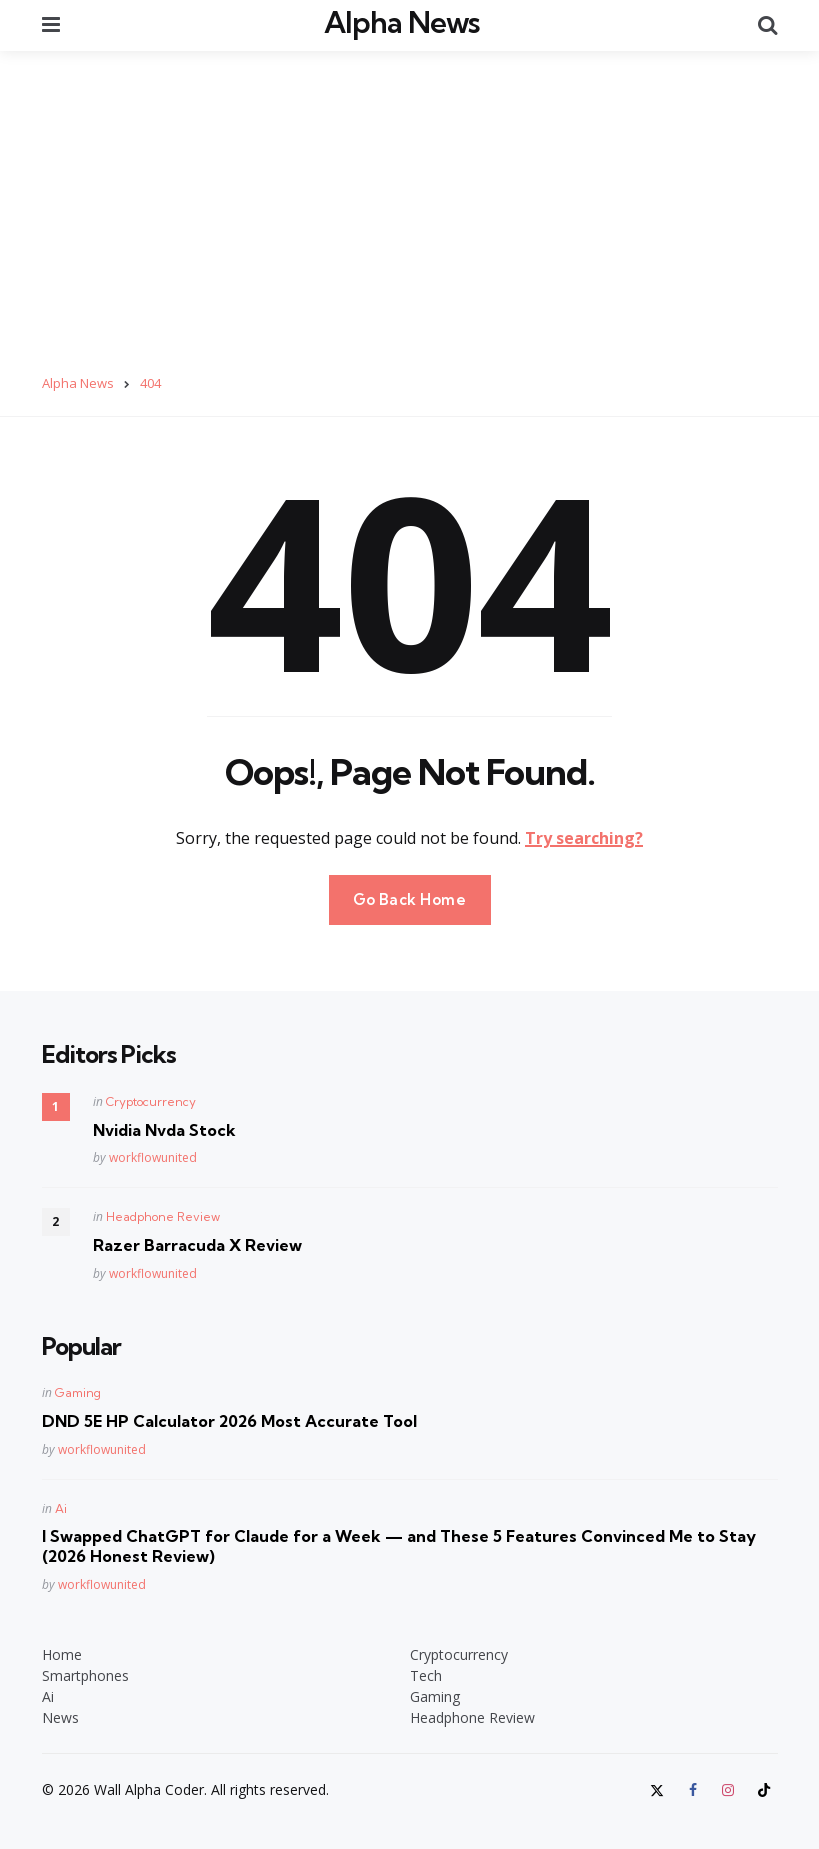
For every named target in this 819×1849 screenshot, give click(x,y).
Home (62, 1652)
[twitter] (659, 1788)
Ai (61, 1505)
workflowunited (153, 1155)
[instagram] (728, 1788)
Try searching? (584, 835)
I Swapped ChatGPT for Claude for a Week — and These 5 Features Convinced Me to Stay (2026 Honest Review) (399, 1543)
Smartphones (85, 1673)
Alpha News (402, 21)
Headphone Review (163, 1214)
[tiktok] (764, 1788)
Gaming (78, 1390)
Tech (426, 1673)
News (60, 1715)
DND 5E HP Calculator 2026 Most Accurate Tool (229, 1419)
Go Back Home (410, 896)
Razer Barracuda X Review (197, 1243)
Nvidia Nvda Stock (164, 1127)
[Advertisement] (409, 199)
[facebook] (693, 1788)
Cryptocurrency (151, 1098)
